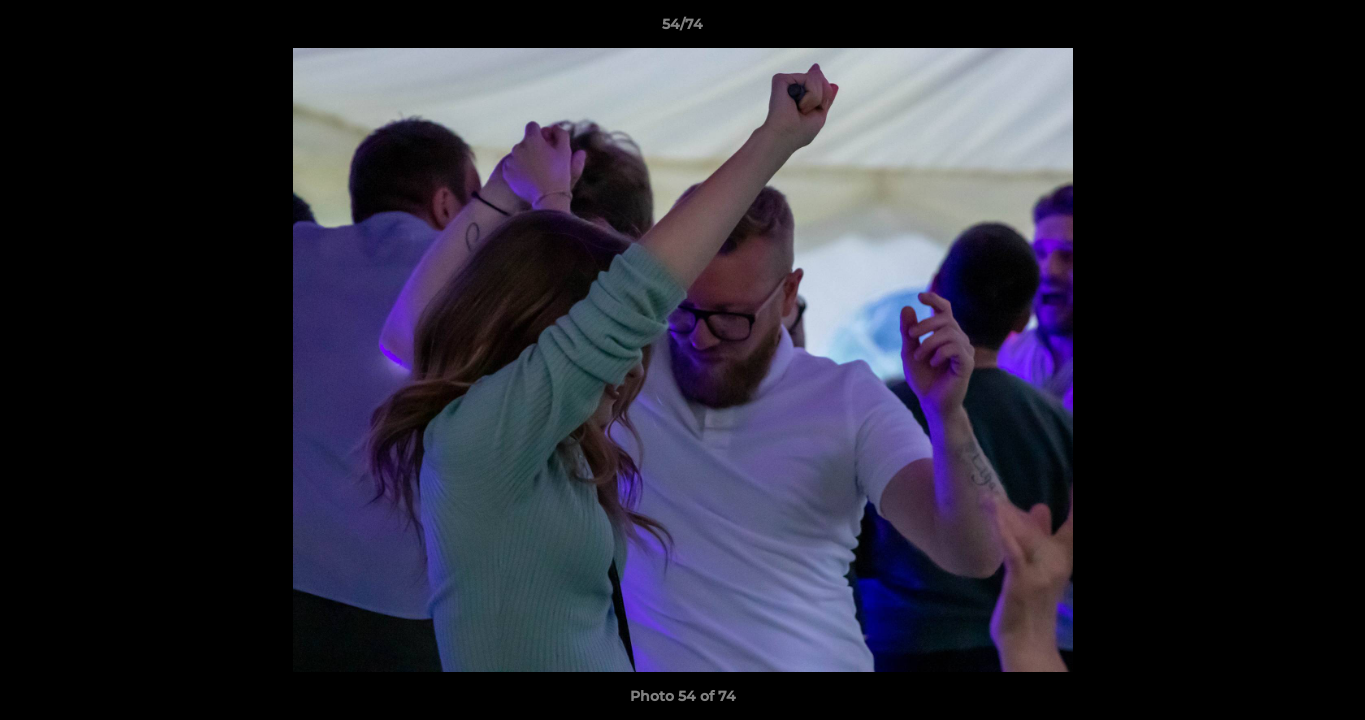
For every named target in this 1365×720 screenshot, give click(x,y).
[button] (1329, 29)
